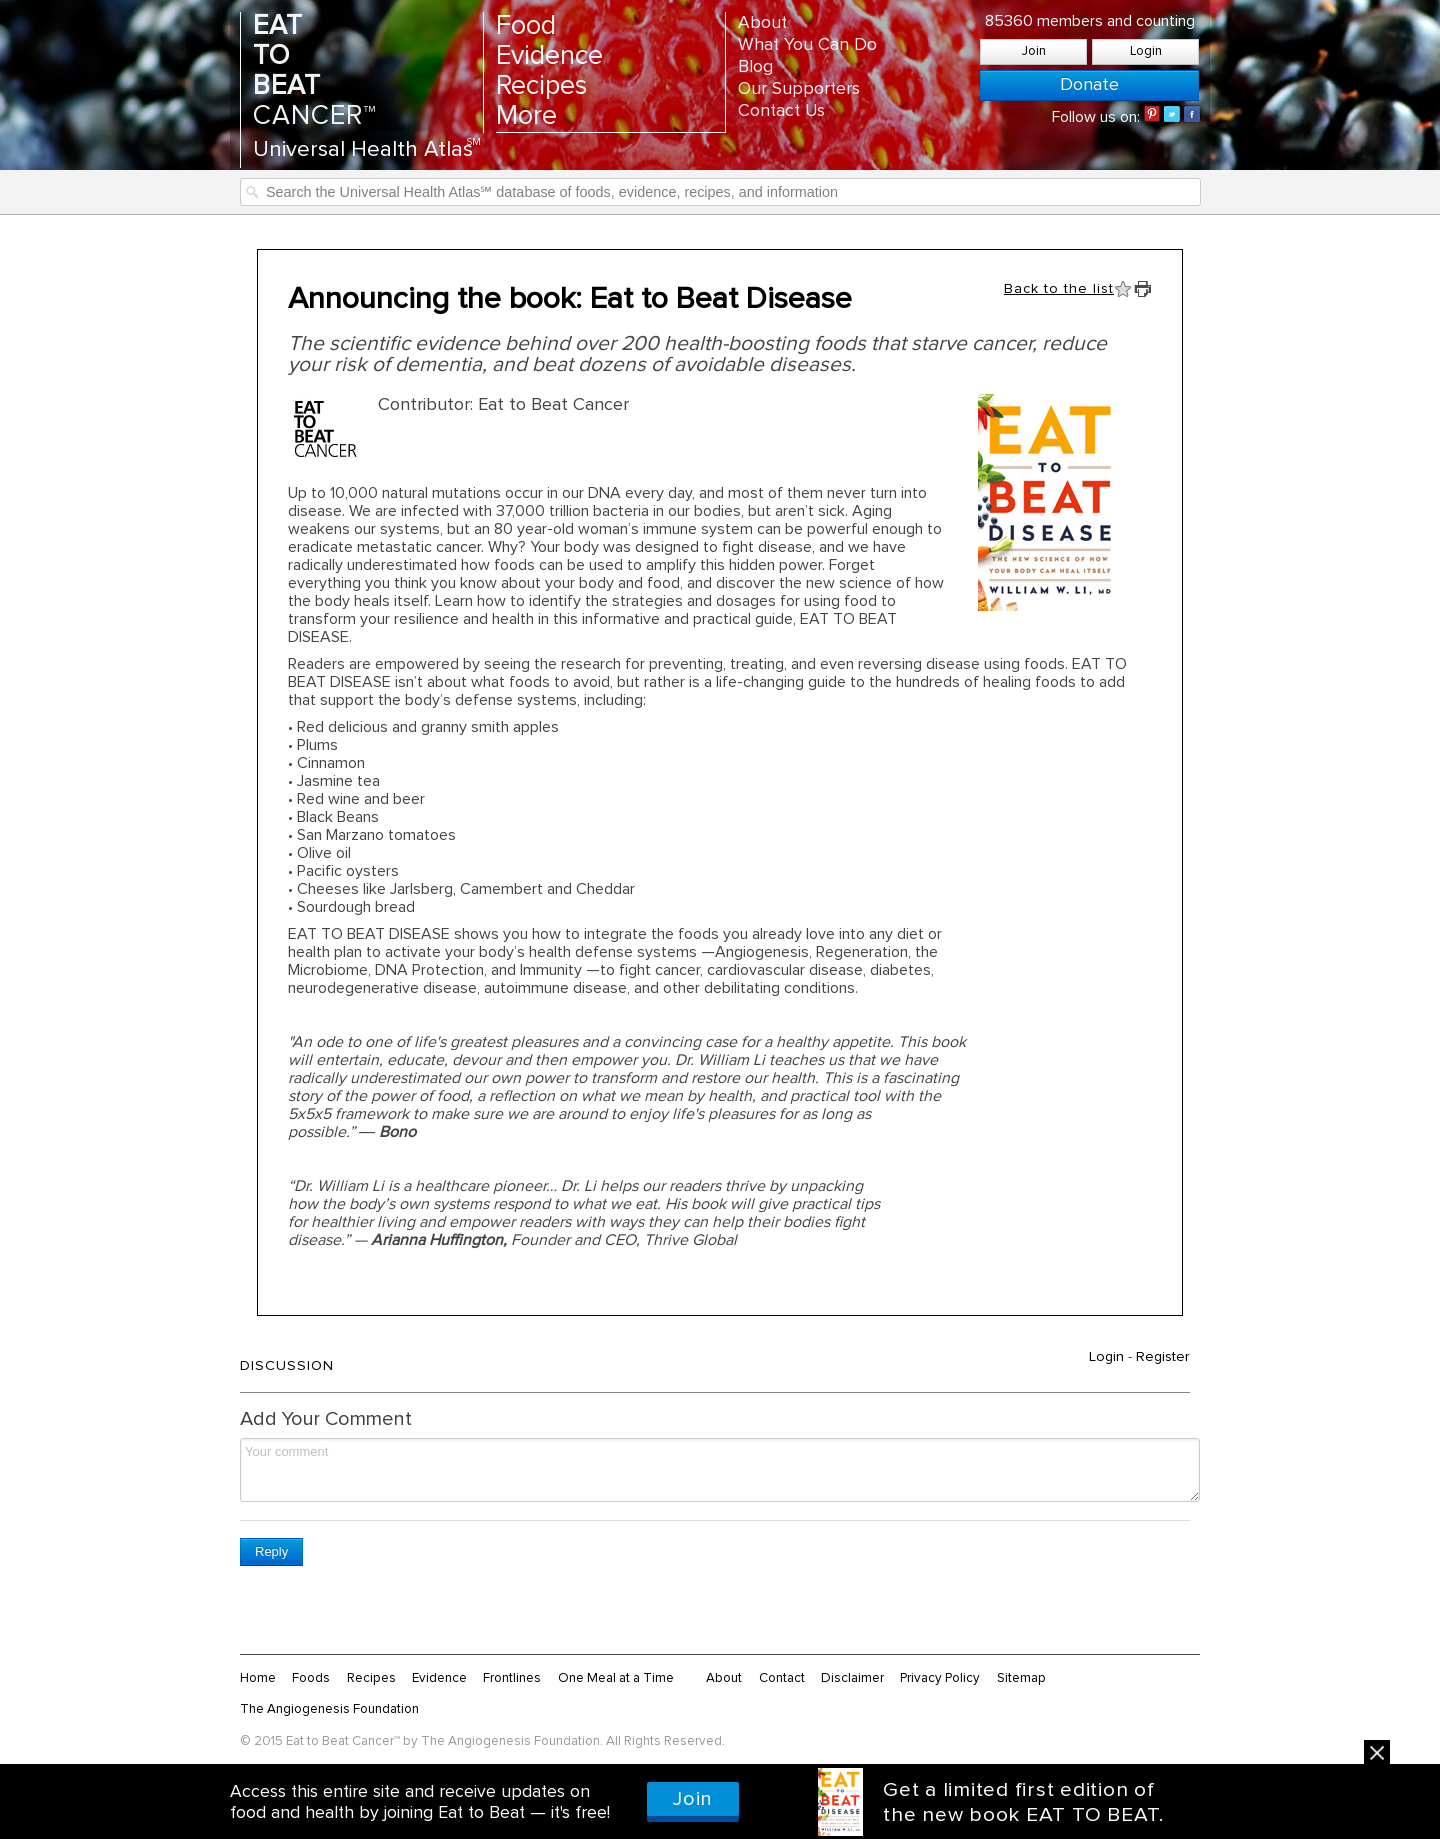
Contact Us (781, 111)
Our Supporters (799, 89)
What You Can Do (807, 45)
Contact (782, 1678)
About (762, 23)
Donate (1089, 85)
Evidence (549, 56)
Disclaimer (852, 1678)
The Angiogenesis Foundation (329, 1709)
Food (526, 26)
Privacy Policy (940, 1678)
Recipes (541, 86)
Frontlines (512, 1678)
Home (258, 1678)
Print (1143, 289)
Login (1146, 51)
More (526, 116)
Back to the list (1059, 289)
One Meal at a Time (616, 1678)
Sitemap (1021, 1678)
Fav (1123, 289)
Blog (755, 67)
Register (1163, 1357)
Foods (311, 1678)
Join (1034, 51)
